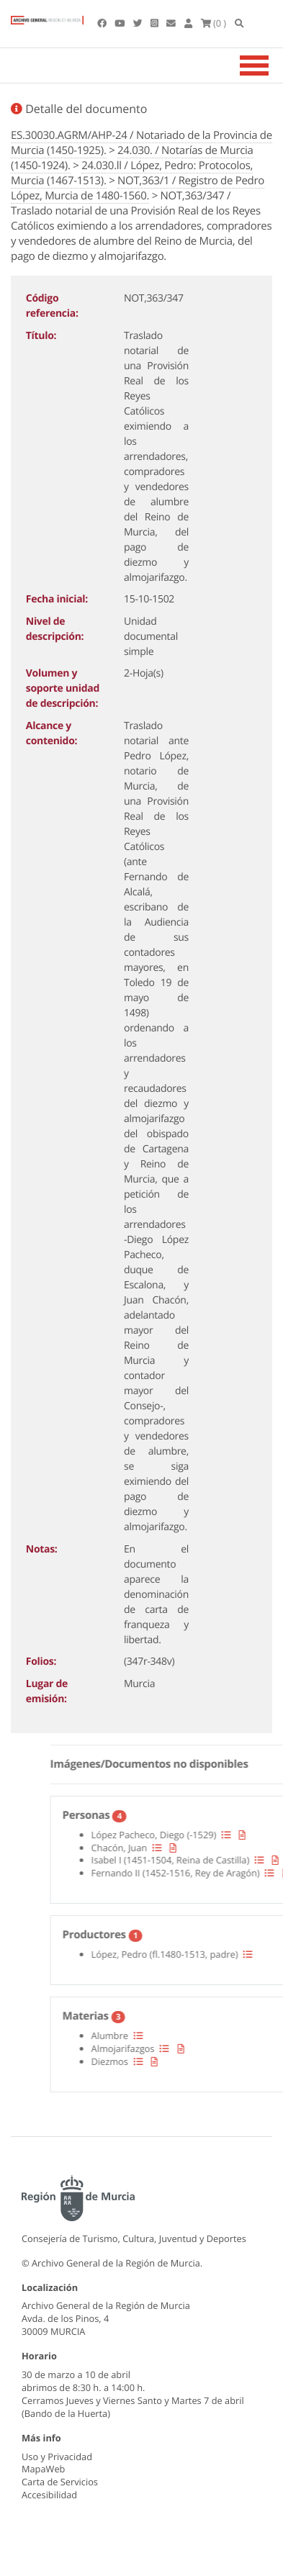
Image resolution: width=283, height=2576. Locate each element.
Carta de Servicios (60, 2481)
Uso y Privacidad (57, 2456)
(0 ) (214, 23)
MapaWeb (43, 2468)
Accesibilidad (49, 2494)
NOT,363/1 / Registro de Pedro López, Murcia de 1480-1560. (137, 188)
